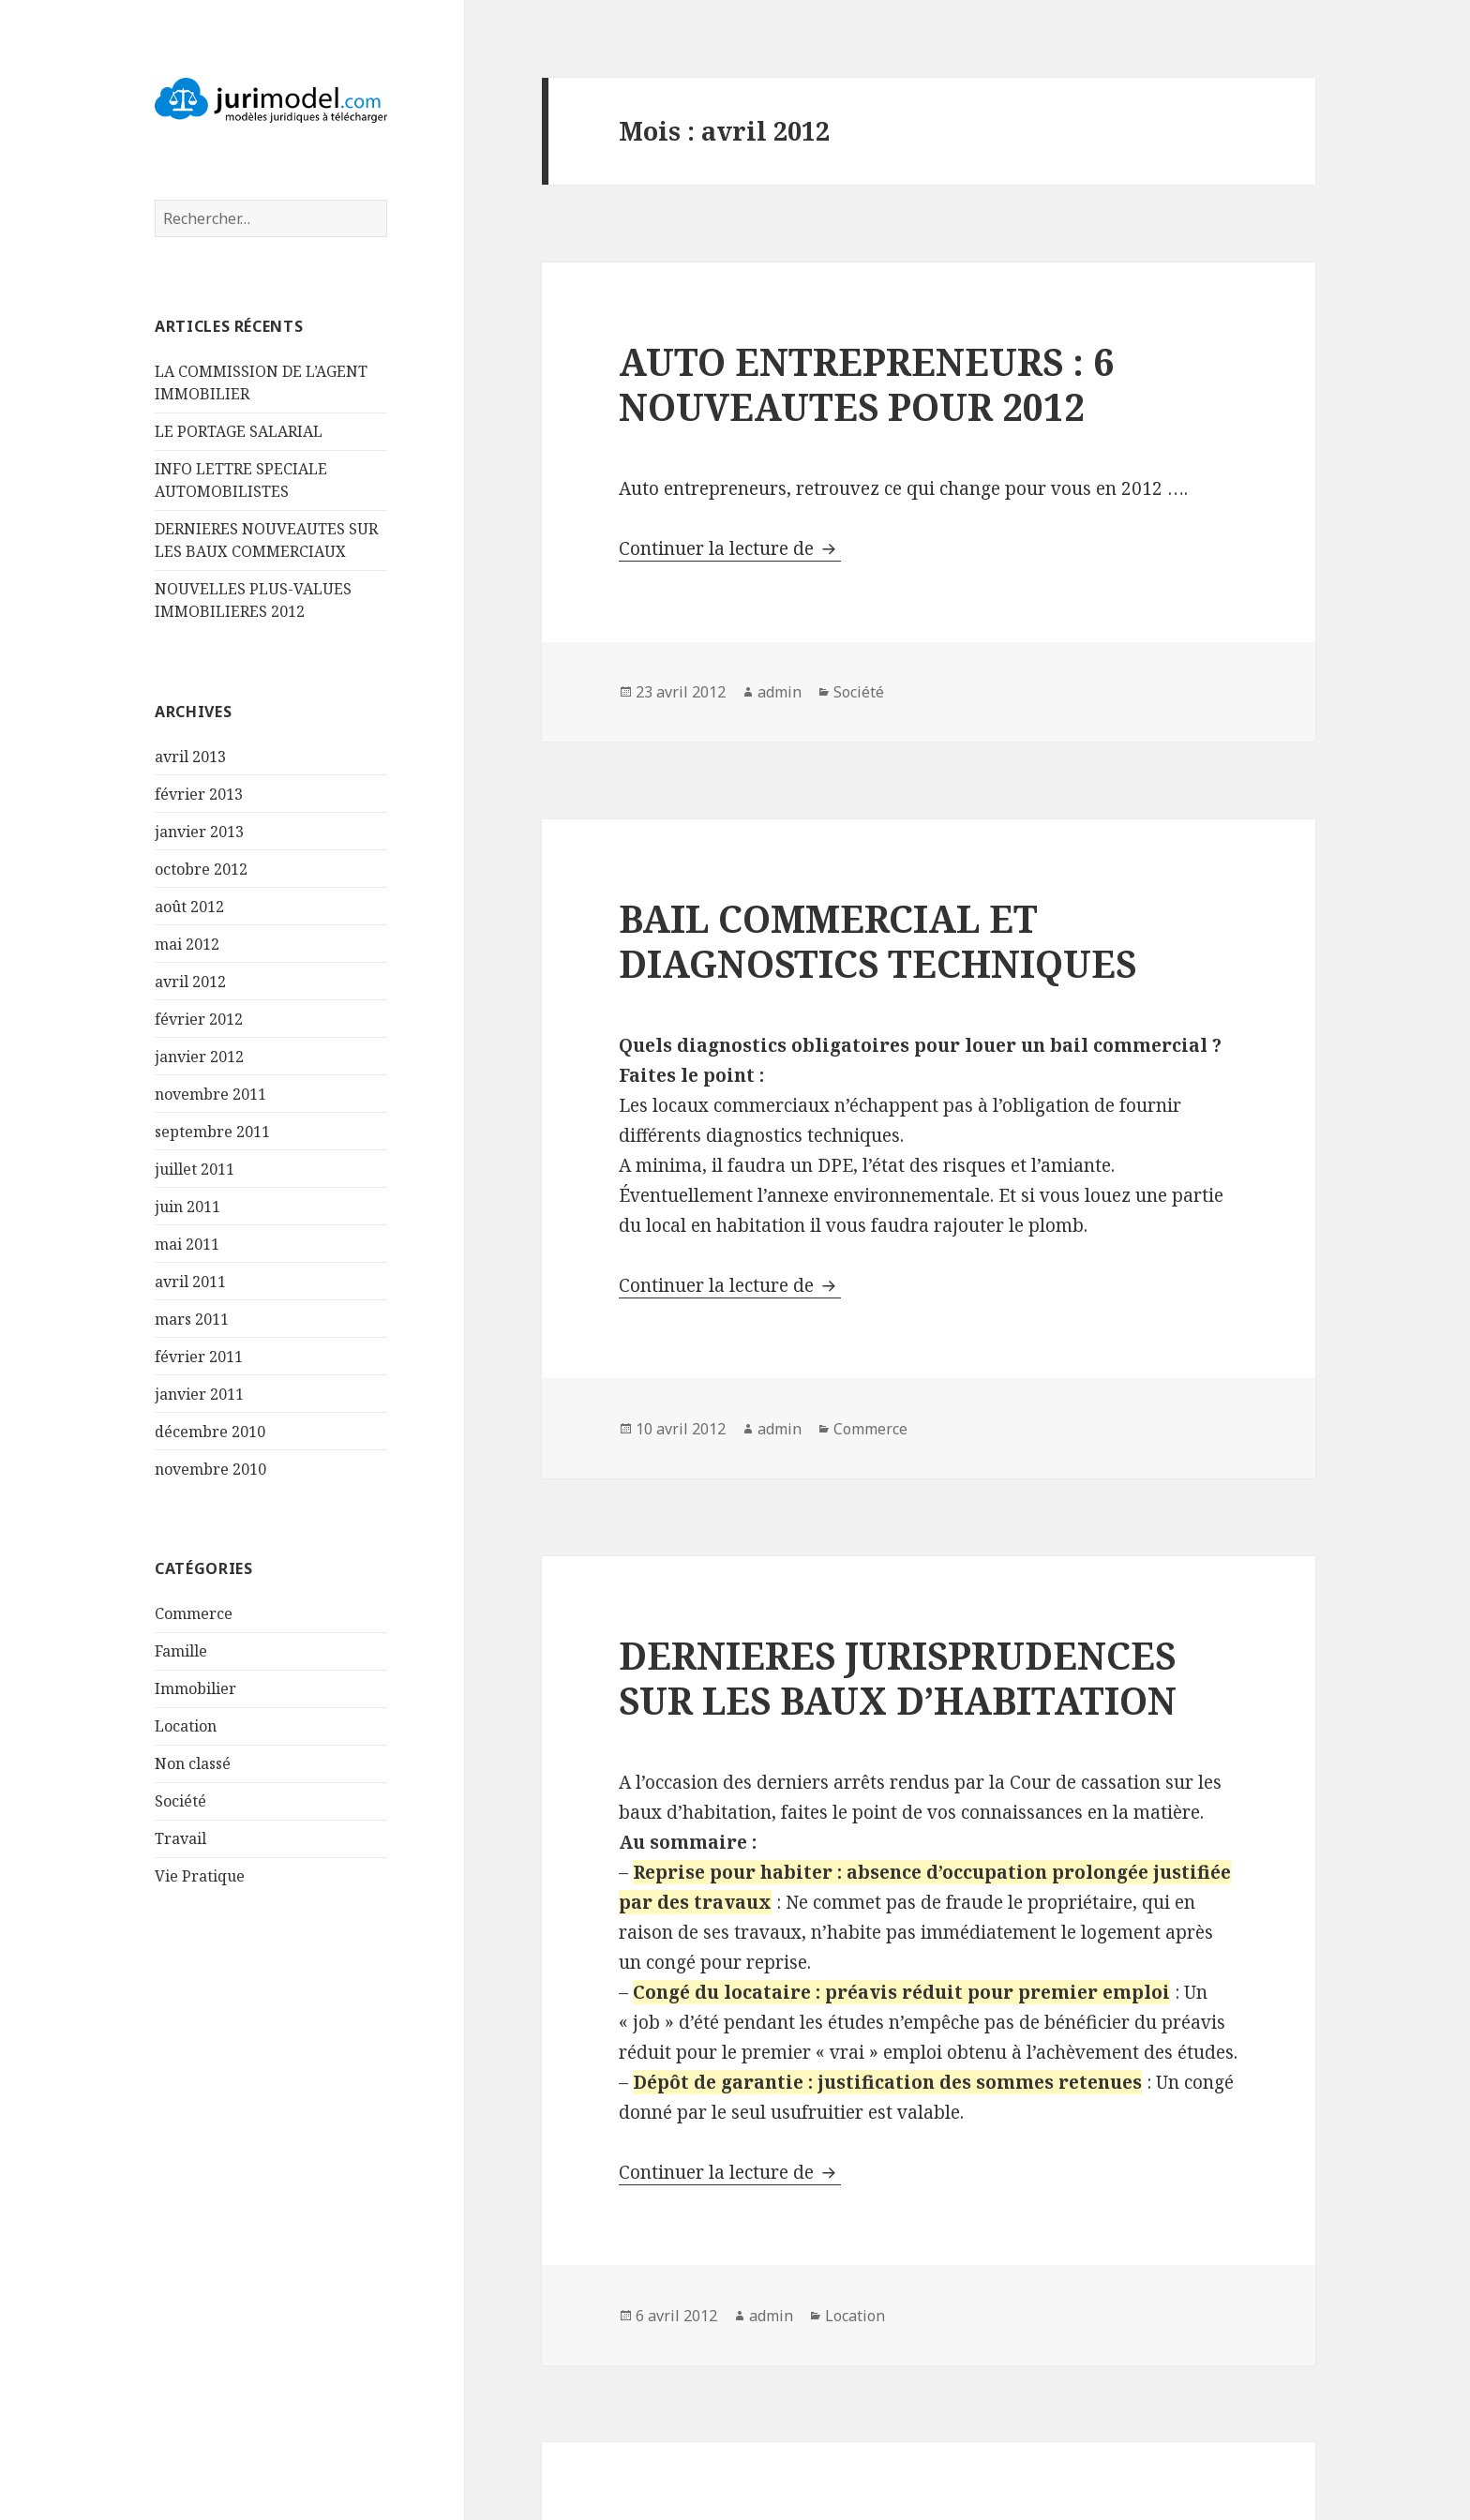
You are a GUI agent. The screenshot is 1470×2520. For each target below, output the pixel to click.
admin (780, 692)
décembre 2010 (210, 1431)
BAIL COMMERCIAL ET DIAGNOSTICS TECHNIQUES (877, 940)
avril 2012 (190, 981)
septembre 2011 (212, 1131)
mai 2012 (187, 944)
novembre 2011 (210, 1094)
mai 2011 (187, 1244)
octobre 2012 (201, 869)
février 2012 (199, 1019)
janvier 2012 (199, 1056)
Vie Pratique (200, 1876)
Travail (180, 1838)
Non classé (193, 1763)
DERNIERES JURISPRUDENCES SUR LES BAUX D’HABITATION (898, 1677)
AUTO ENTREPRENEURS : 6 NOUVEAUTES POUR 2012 (866, 384)
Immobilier (195, 1688)
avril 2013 (190, 756)
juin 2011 (187, 1206)
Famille (181, 1651)
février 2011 (199, 1356)
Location (186, 1726)
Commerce (193, 1613)
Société (180, 1801)
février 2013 (199, 794)
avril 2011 (190, 1281)
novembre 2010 (210, 1469)
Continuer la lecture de (730, 548)
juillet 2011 (194, 1169)
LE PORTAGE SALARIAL (238, 431)
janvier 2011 (199, 1394)
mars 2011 (192, 1319)
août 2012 (189, 906)
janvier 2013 (199, 831)
